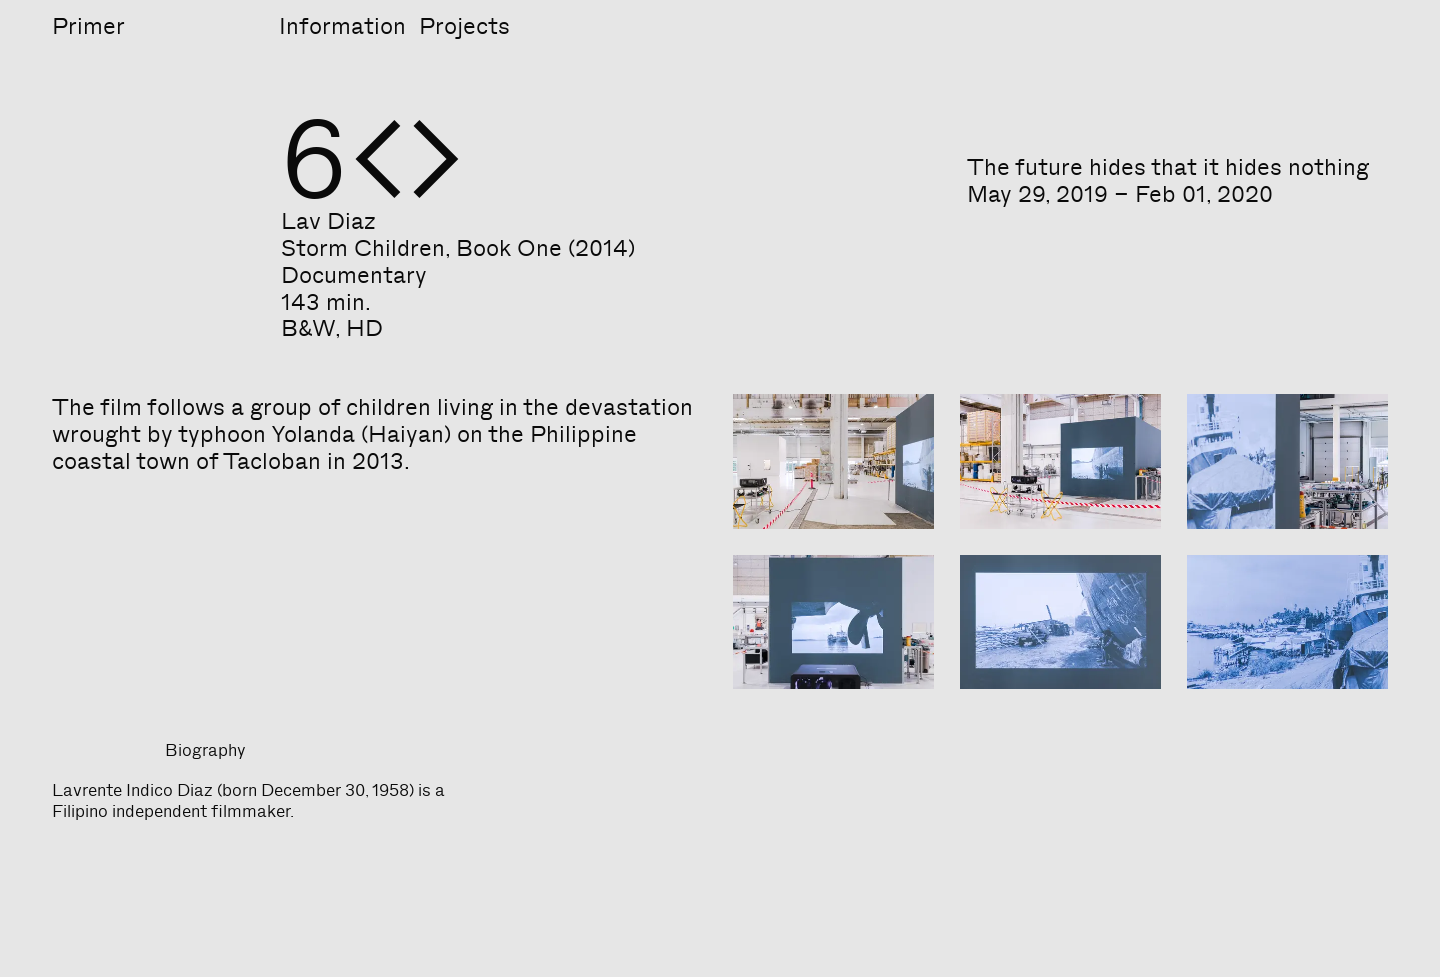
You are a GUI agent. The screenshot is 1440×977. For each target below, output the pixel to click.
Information (342, 26)
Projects (464, 26)
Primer (88, 26)
